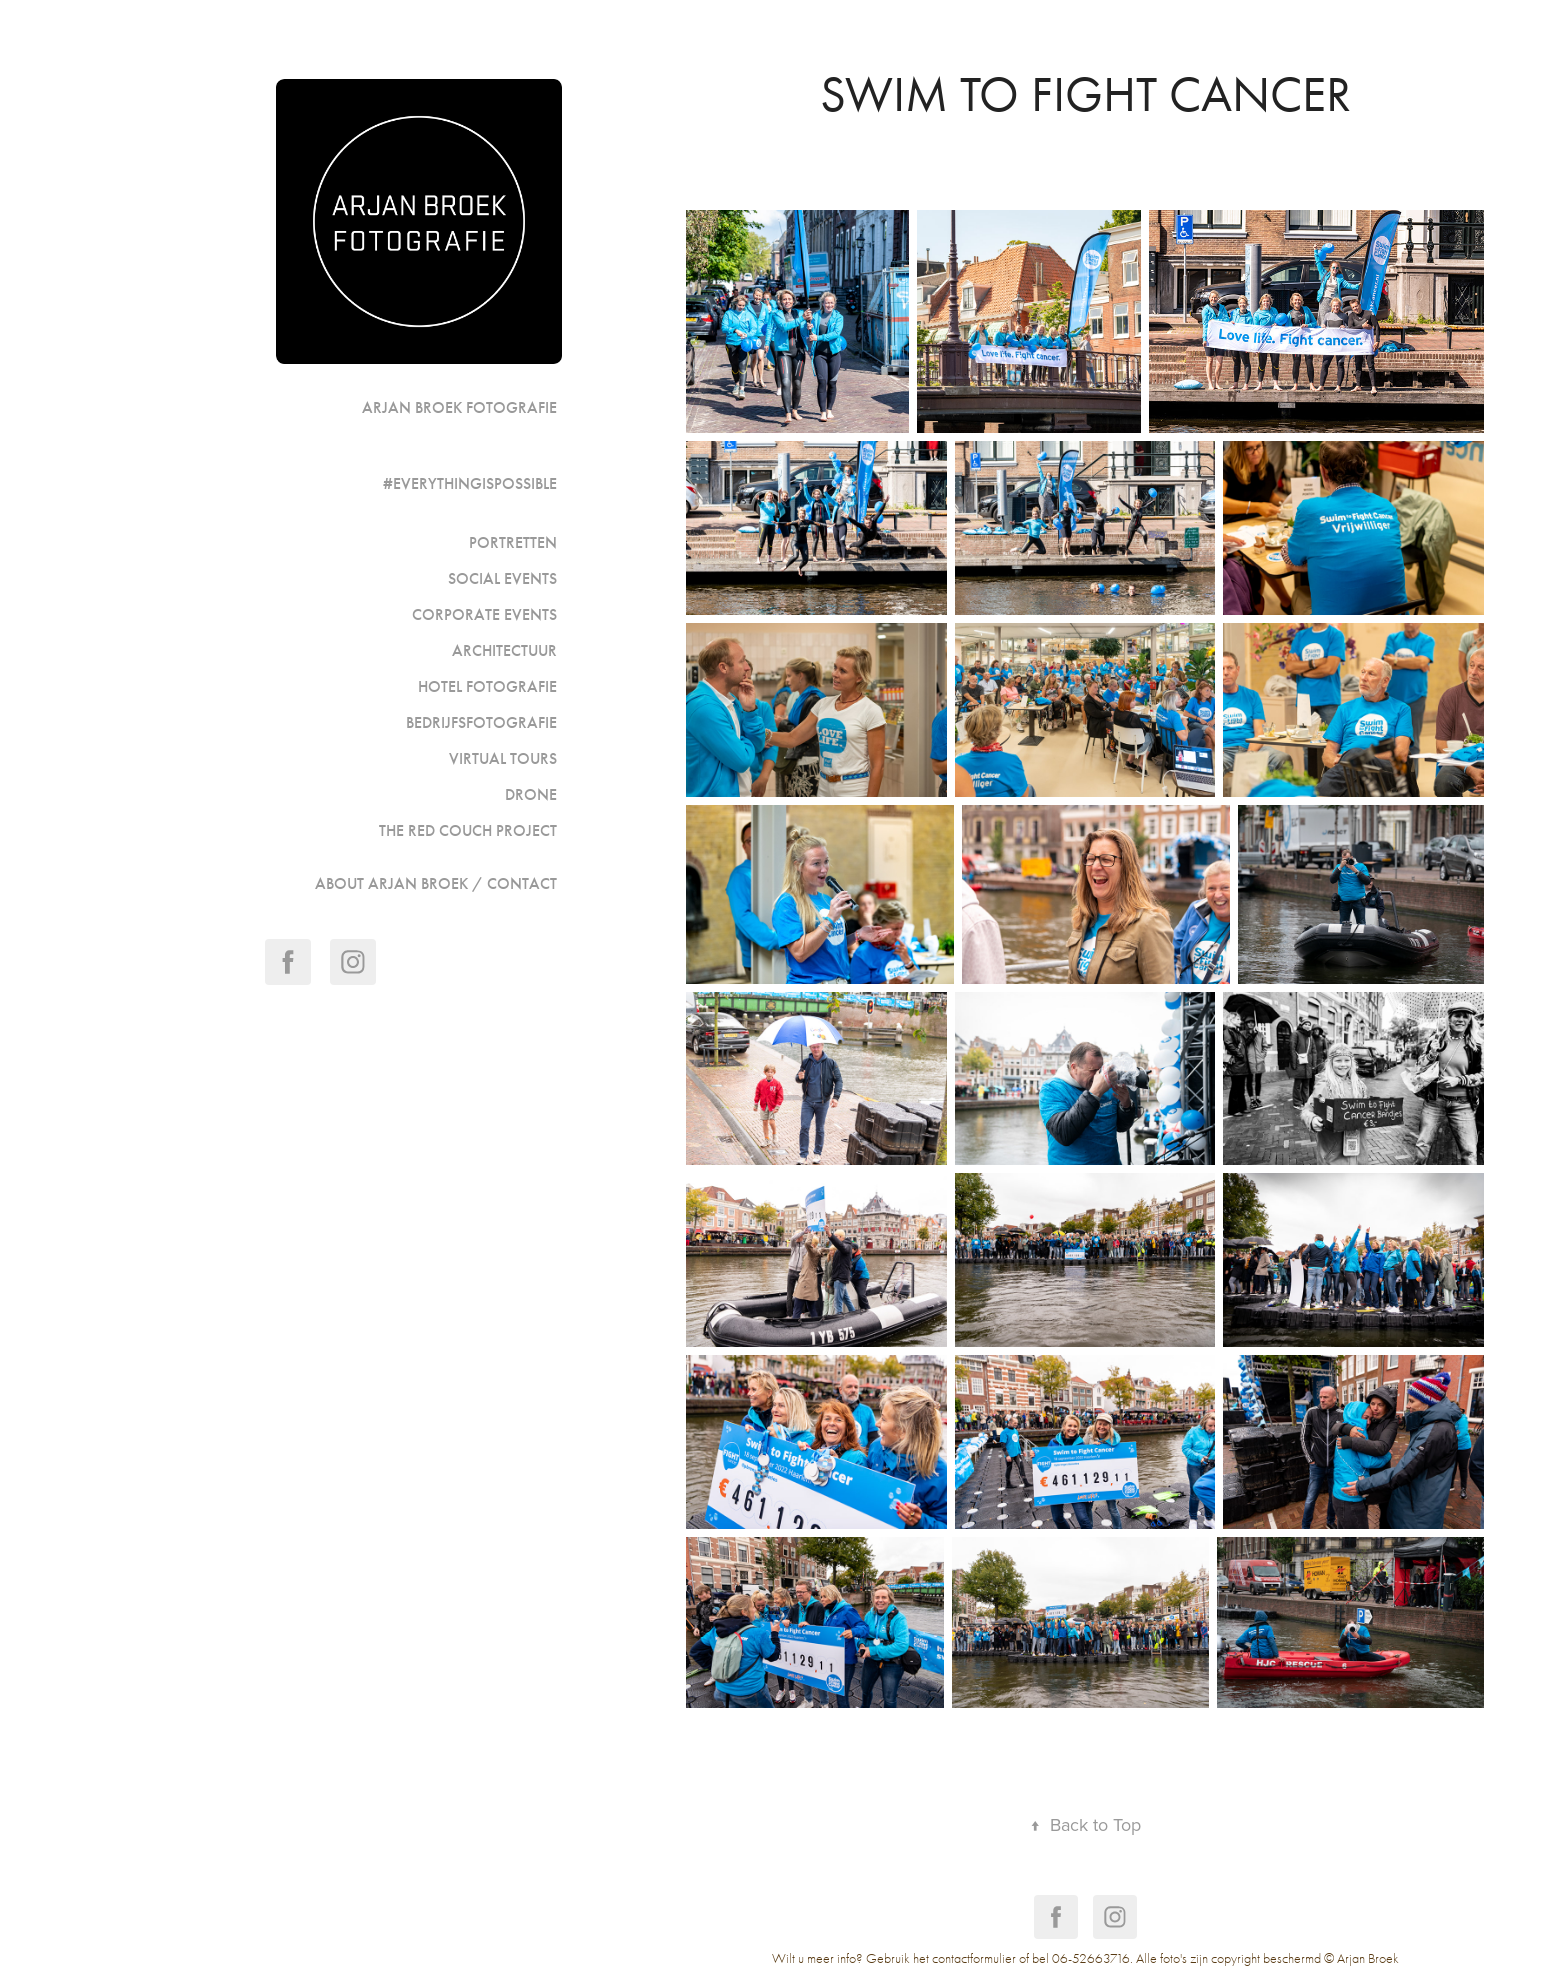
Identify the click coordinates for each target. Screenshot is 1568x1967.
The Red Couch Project (468, 830)
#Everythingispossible (470, 483)
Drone (531, 794)
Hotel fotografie (487, 686)
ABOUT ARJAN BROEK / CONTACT (436, 883)
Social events (502, 578)
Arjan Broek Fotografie (459, 407)
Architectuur (504, 650)
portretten (513, 542)
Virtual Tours (503, 758)
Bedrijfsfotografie (481, 722)
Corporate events (484, 614)
